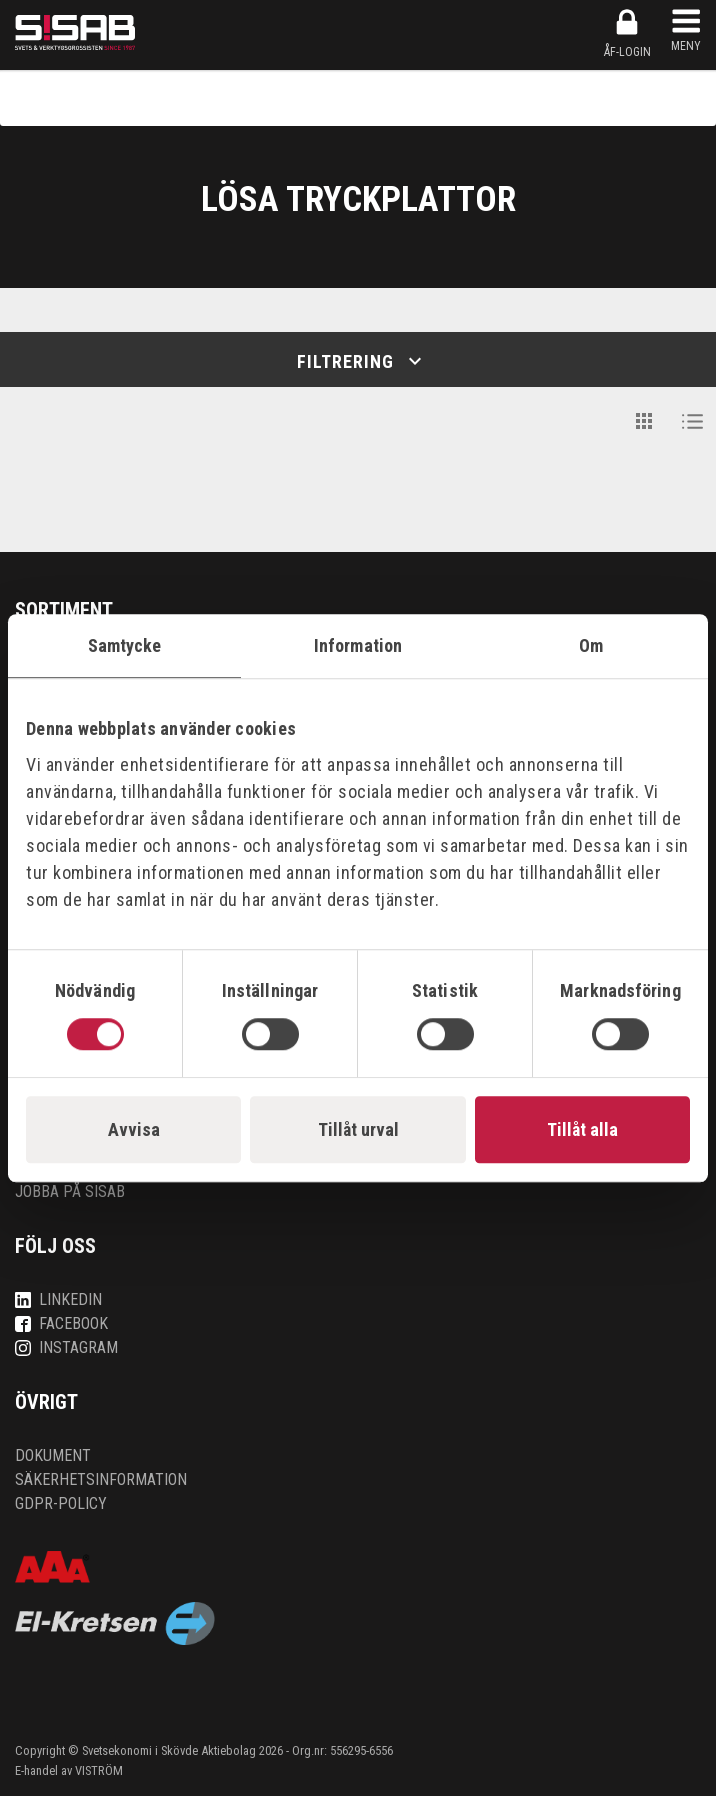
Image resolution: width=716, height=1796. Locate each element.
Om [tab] (591, 645)
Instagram (66, 1347)
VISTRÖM (99, 1770)
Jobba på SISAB (70, 1191)
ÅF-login (627, 33)
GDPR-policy (61, 1503)
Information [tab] (358, 645)
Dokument (53, 1455)
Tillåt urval (358, 1129)
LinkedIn (58, 1299)
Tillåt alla (582, 1129)
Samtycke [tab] (125, 645)
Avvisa (134, 1129)
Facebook (61, 1323)
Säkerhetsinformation (101, 1479)
